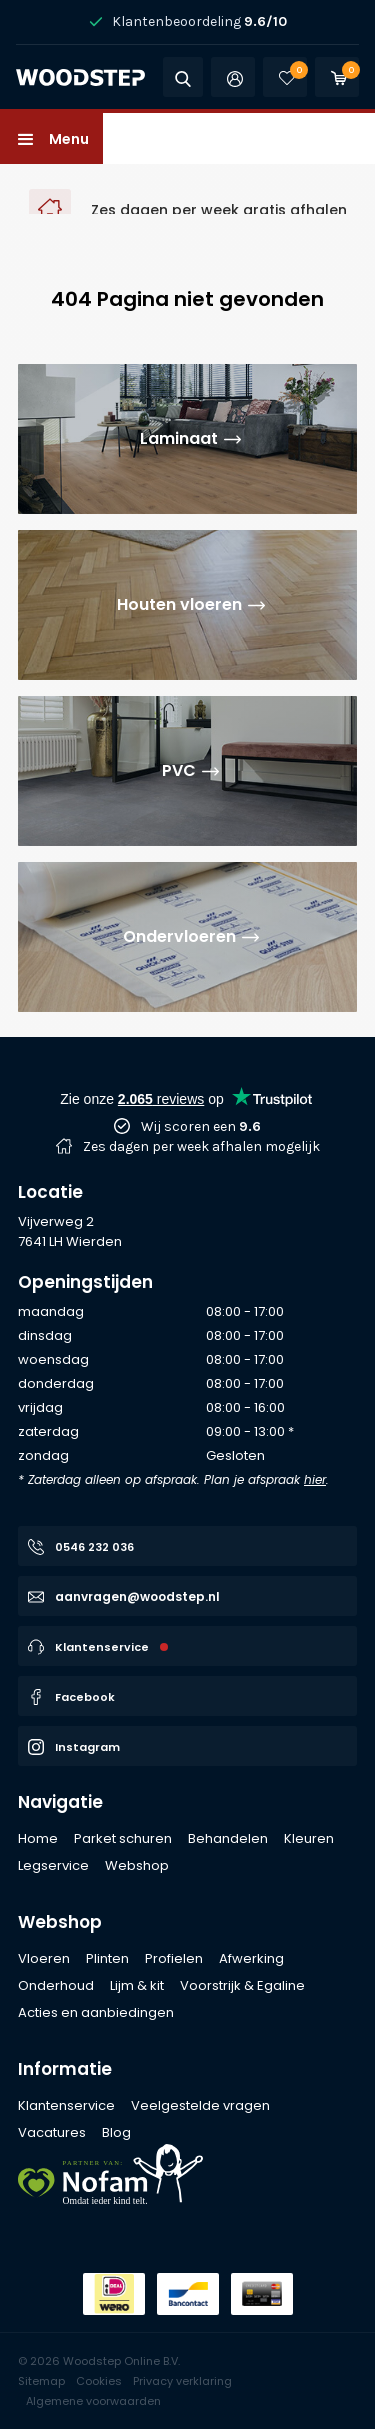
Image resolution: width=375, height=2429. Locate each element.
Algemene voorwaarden (93, 2401)
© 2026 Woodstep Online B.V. (99, 2361)
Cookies (99, 2381)
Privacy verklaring (182, 2381)
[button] (51, 138)
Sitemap (41, 2381)
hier (315, 1479)
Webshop (60, 1922)
